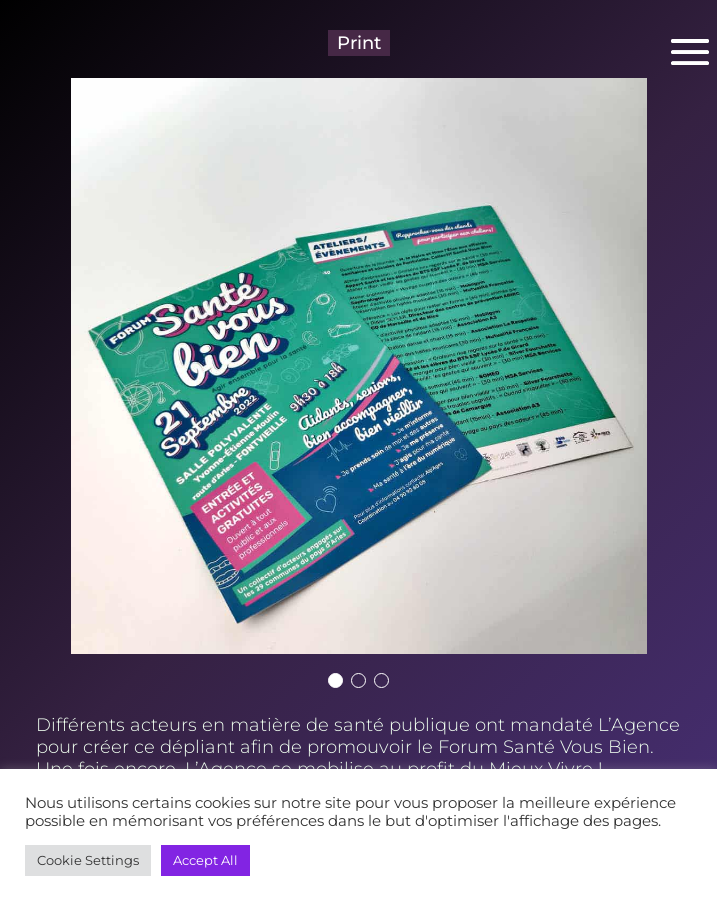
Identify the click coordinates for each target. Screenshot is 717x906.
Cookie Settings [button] (88, 860)
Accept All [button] (205, 860)
